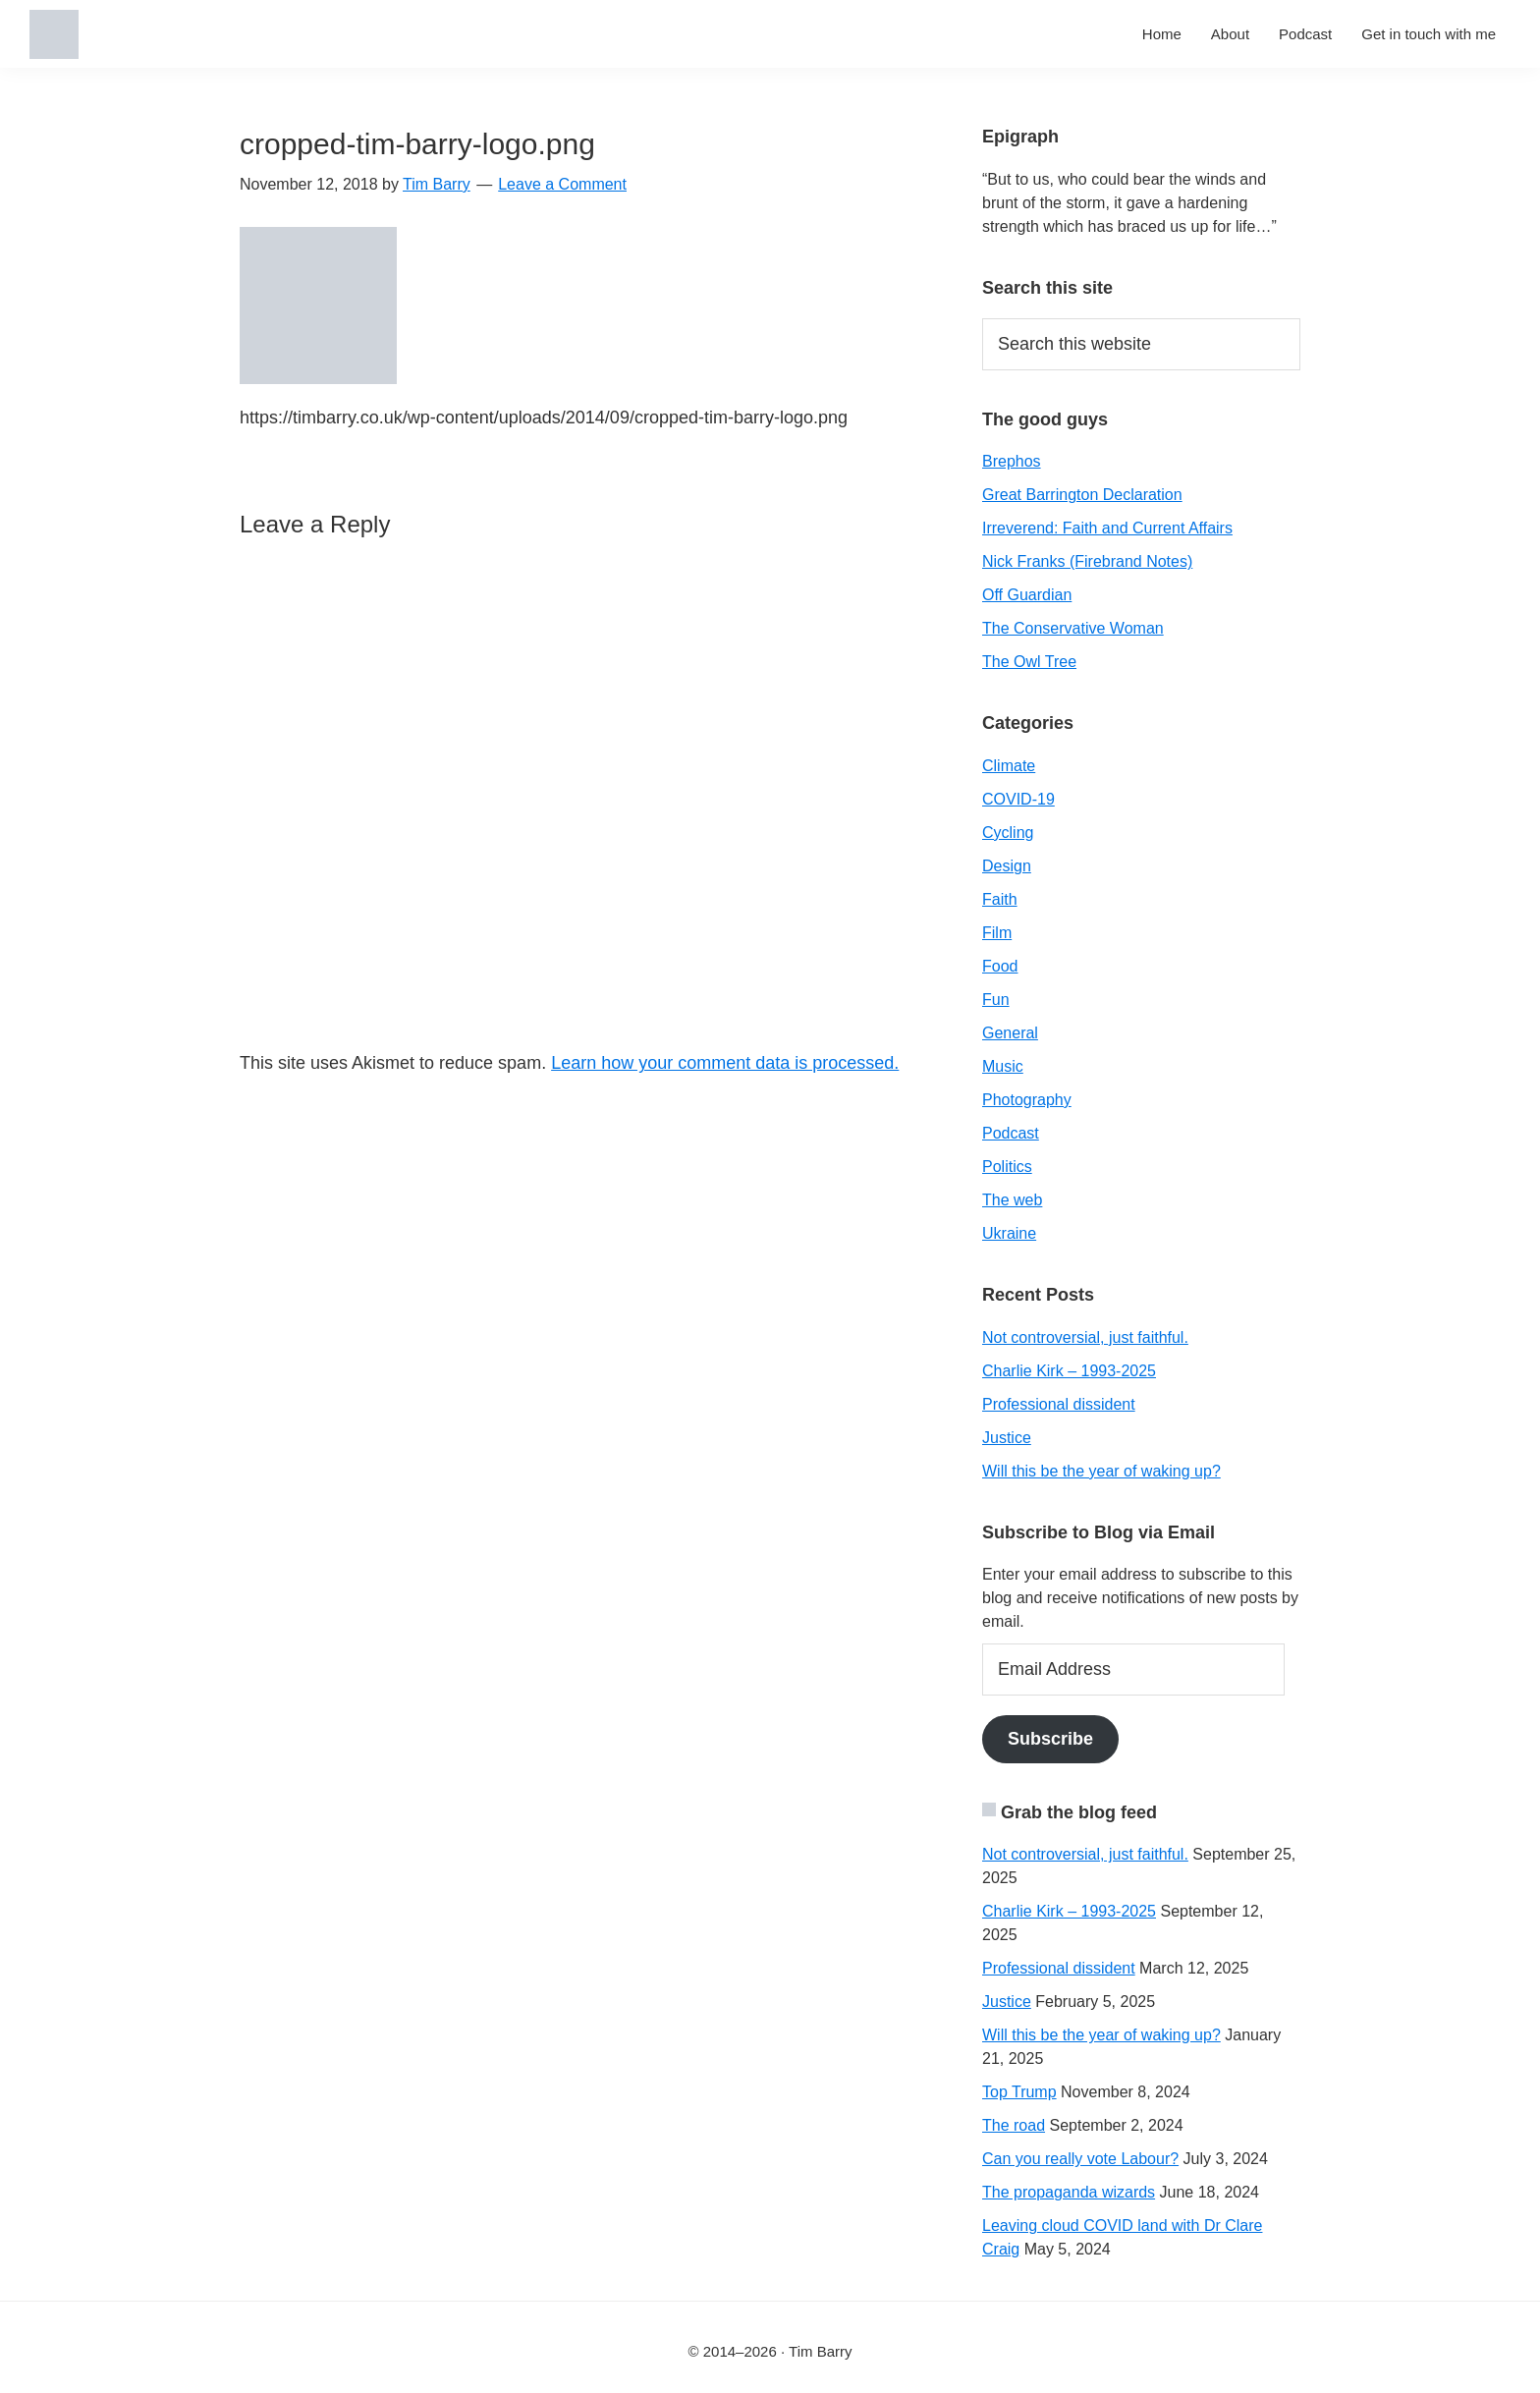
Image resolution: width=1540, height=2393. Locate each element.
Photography (1027, 1099)
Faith (1000, 899)
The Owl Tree (1029, 661)
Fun (996, 999)
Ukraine (1009, 1233)
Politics (1007, 1166)
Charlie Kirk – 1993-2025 (1069, 1371)
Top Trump (1019, 2092)
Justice (1006, 1437)
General (1010, 1033)
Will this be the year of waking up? (1101, 1471)
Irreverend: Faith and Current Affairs (1107, 528)
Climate (1008, 765)
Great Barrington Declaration (1082, 494)
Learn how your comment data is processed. (725, 1063)
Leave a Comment (562, 184)
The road (1013, 2125)
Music (1002, 1066)
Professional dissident (1058, 1404)
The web (1012, 1200)
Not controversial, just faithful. (1085, 1337)
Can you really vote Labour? (1080, 2158)
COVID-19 (1018, 799)
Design (1006, 866)
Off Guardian (1027, 594)
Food (1000, 966)
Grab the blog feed (1079, 1812)
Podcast (1010, 1133)
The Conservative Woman (1073, 628)
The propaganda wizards (1068, 2192)
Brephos (1011, 461)
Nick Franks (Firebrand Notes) (1087, 561)
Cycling (1007, 832)
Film (997, 932)
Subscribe (1050, 1739)
